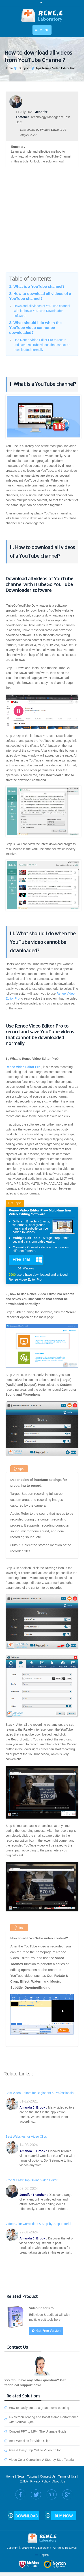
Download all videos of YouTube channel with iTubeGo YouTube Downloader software (42, 311)
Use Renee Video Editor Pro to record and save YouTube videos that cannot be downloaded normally (42, 345)
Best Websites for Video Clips (26, 2136)
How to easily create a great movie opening (39, 2408)
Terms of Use (67, 2476)
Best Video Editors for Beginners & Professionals (39, 2093)
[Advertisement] (42, 220)
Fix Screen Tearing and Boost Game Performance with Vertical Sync (43, 2419)
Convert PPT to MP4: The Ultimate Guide (37, 2431)
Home (10, 2476)
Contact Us (48, 2476)
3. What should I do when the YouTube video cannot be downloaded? (35, 328)
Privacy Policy (40, 2481)
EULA (24, 2481)
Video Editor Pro (41, 2308)
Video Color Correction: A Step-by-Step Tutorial (38, 2224)
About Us (58, 2481)
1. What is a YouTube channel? (37, 286)
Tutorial (32, 2476)
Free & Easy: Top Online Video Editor (31, 2180)
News (21, 2476)
